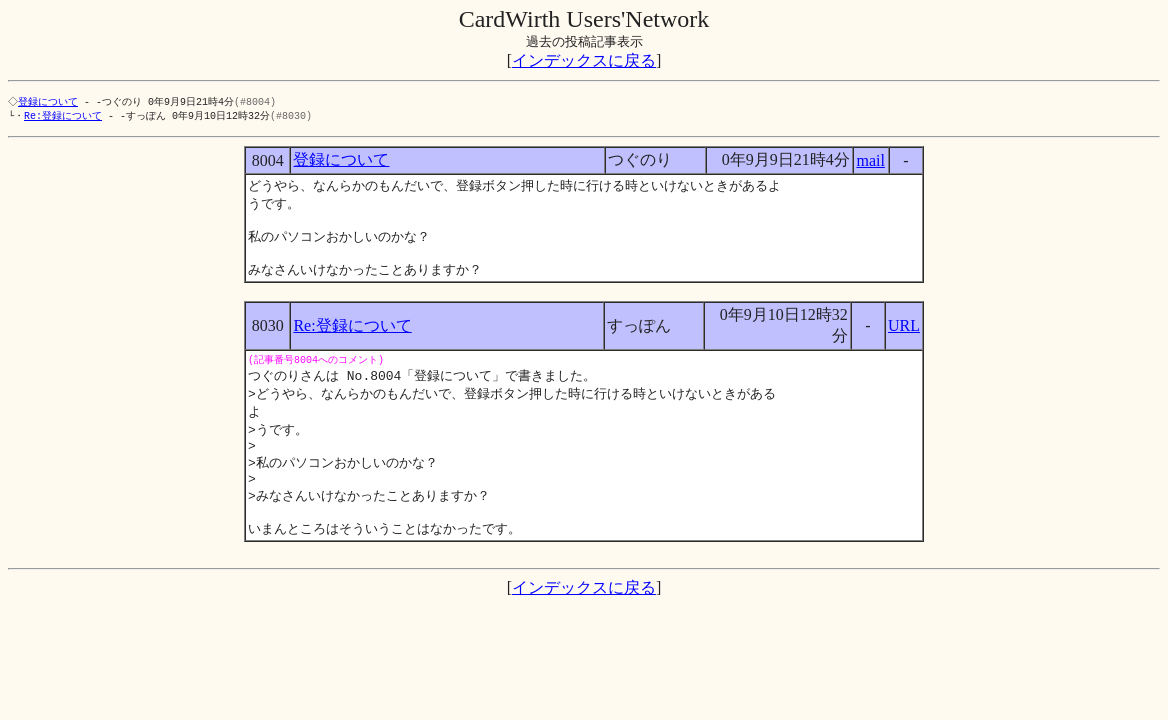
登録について (50, 102)
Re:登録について (63, 117)
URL (904, 337)
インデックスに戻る (584, 60)
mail (870, 162)
